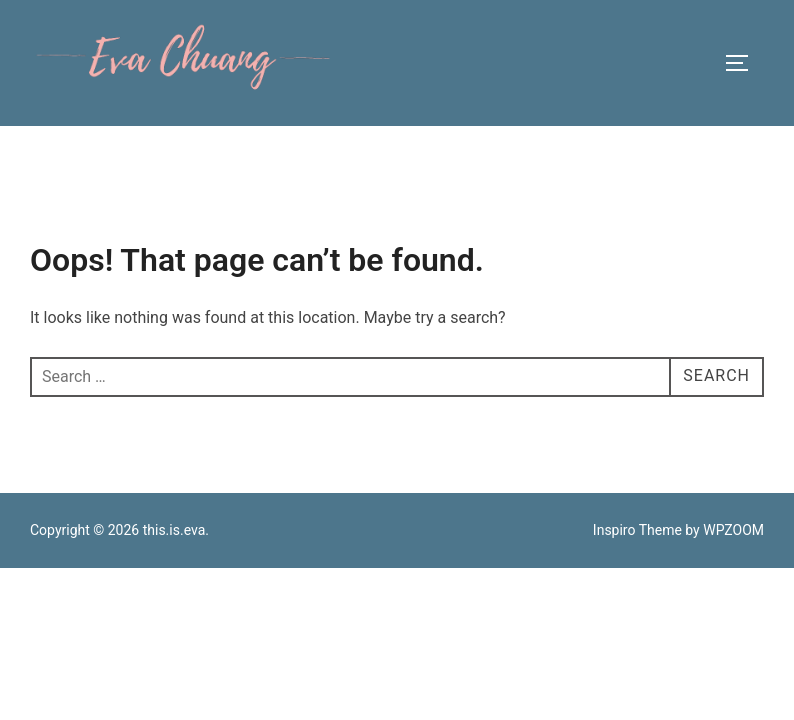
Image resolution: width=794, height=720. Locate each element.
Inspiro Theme (637, 530)
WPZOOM (733, 530)
